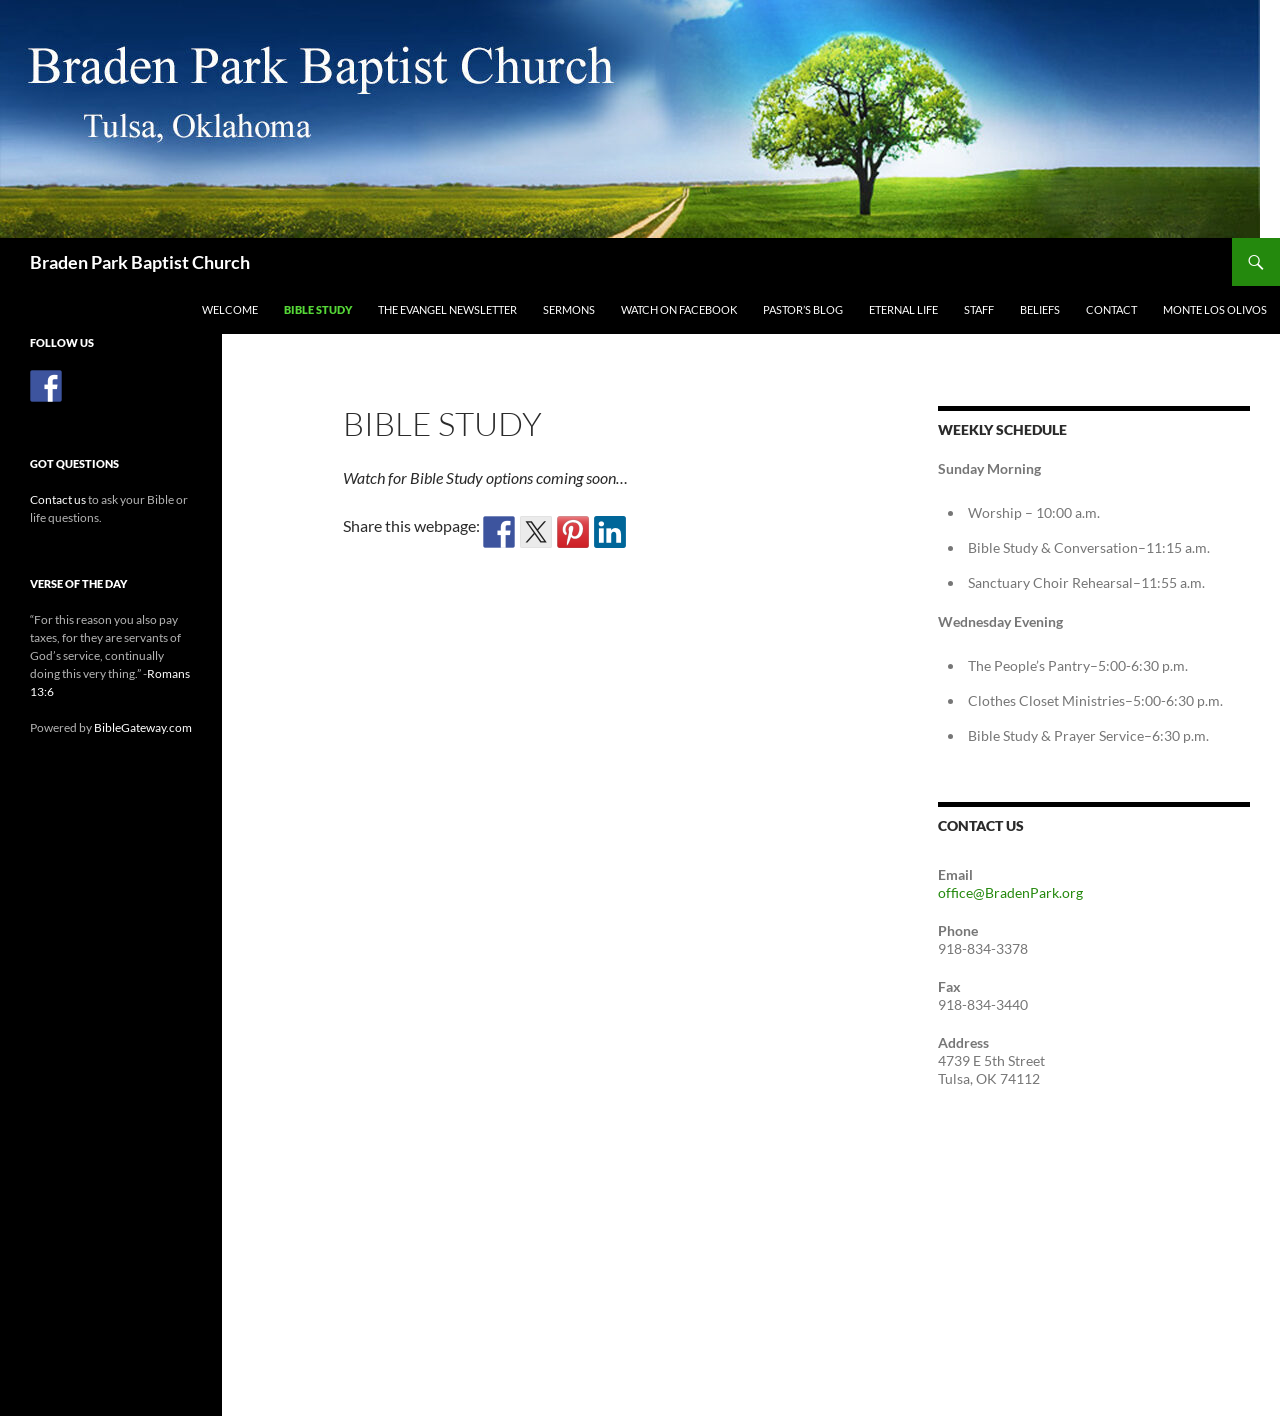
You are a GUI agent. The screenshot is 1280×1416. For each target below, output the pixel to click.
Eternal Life (903, 309)
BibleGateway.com (143, 727)
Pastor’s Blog (803, 309)
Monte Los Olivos (1215, 309)
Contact (1111, 309)
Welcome (230, 309)
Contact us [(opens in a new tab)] (58, 499)
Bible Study (318, 309)
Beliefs (1040, 309)
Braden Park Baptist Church (140, 262)
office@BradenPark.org (1010, 892)
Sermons (569, 309)
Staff (979, 309)
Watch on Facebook (679, 309)
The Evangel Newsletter (447, 309)
